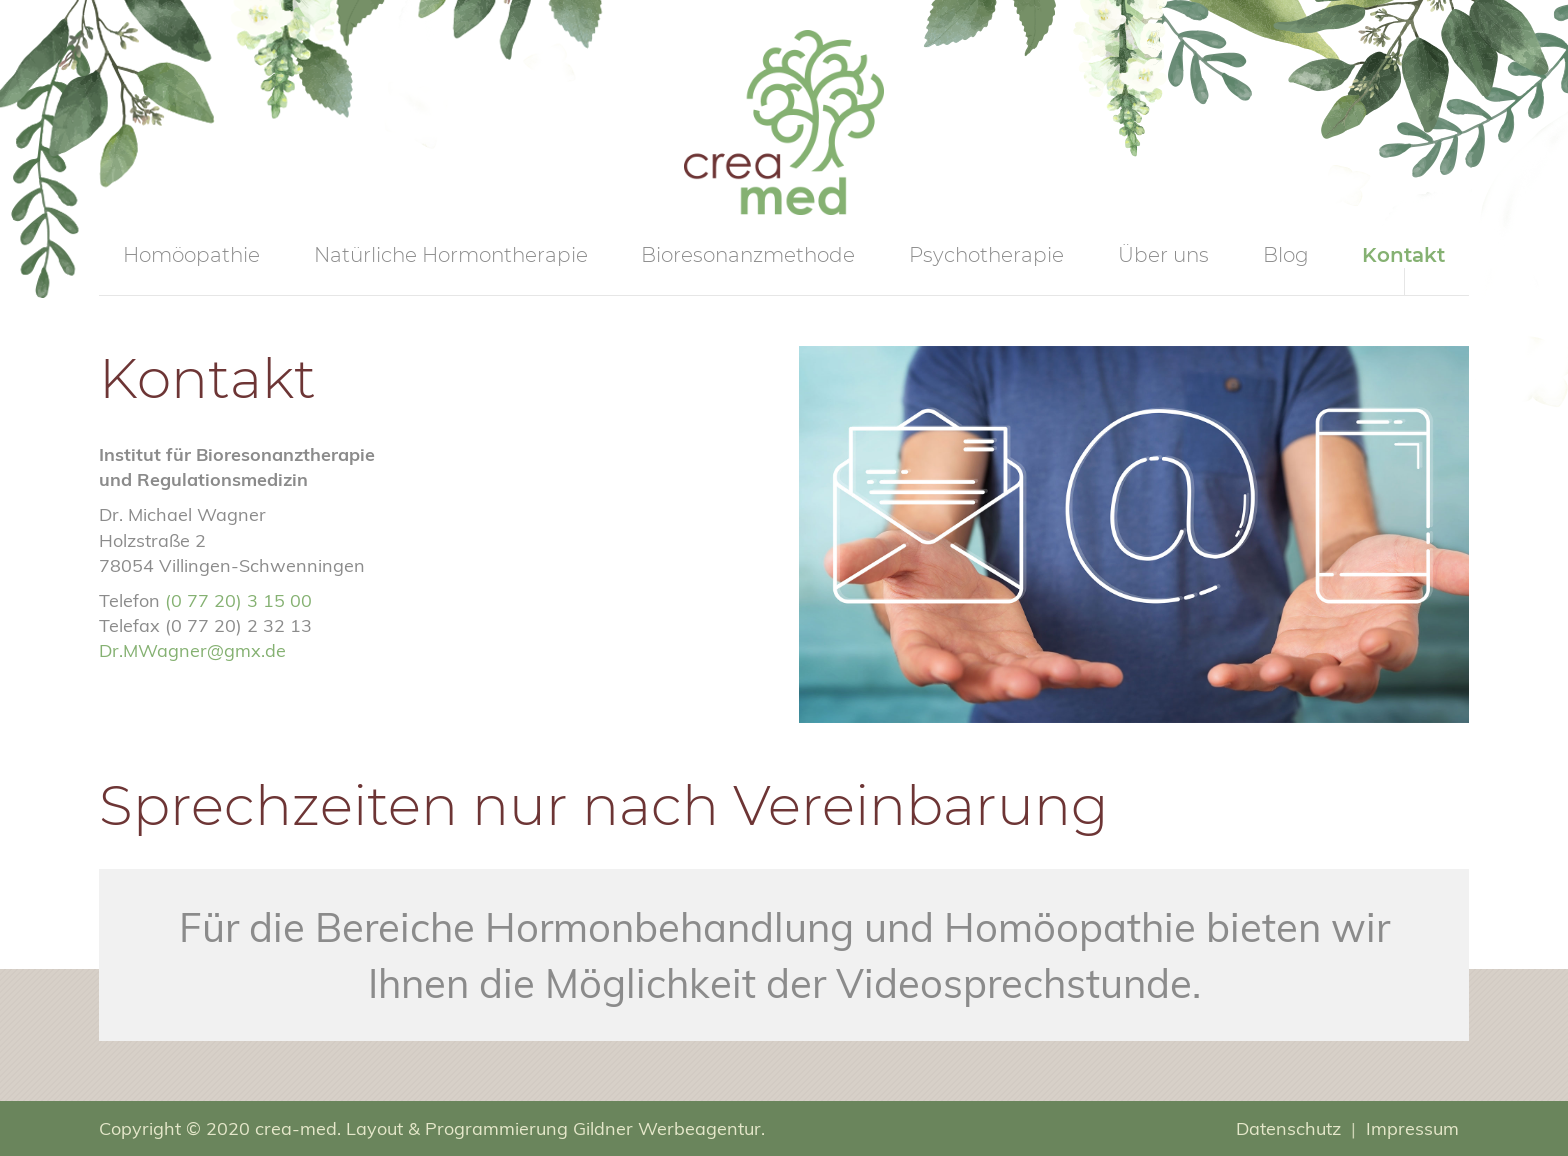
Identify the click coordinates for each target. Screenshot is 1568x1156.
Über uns (1163, 255)
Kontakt (1403, 255)
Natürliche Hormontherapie (451, 255)
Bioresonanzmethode (748, 255)
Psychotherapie (986, 255)
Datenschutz (1288, 1128)
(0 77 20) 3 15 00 (238, 600)
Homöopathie (191, 255)
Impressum (1412, 1128)
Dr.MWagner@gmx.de (192, 650)
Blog (1286, 255)
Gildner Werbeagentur (667, 1128)
